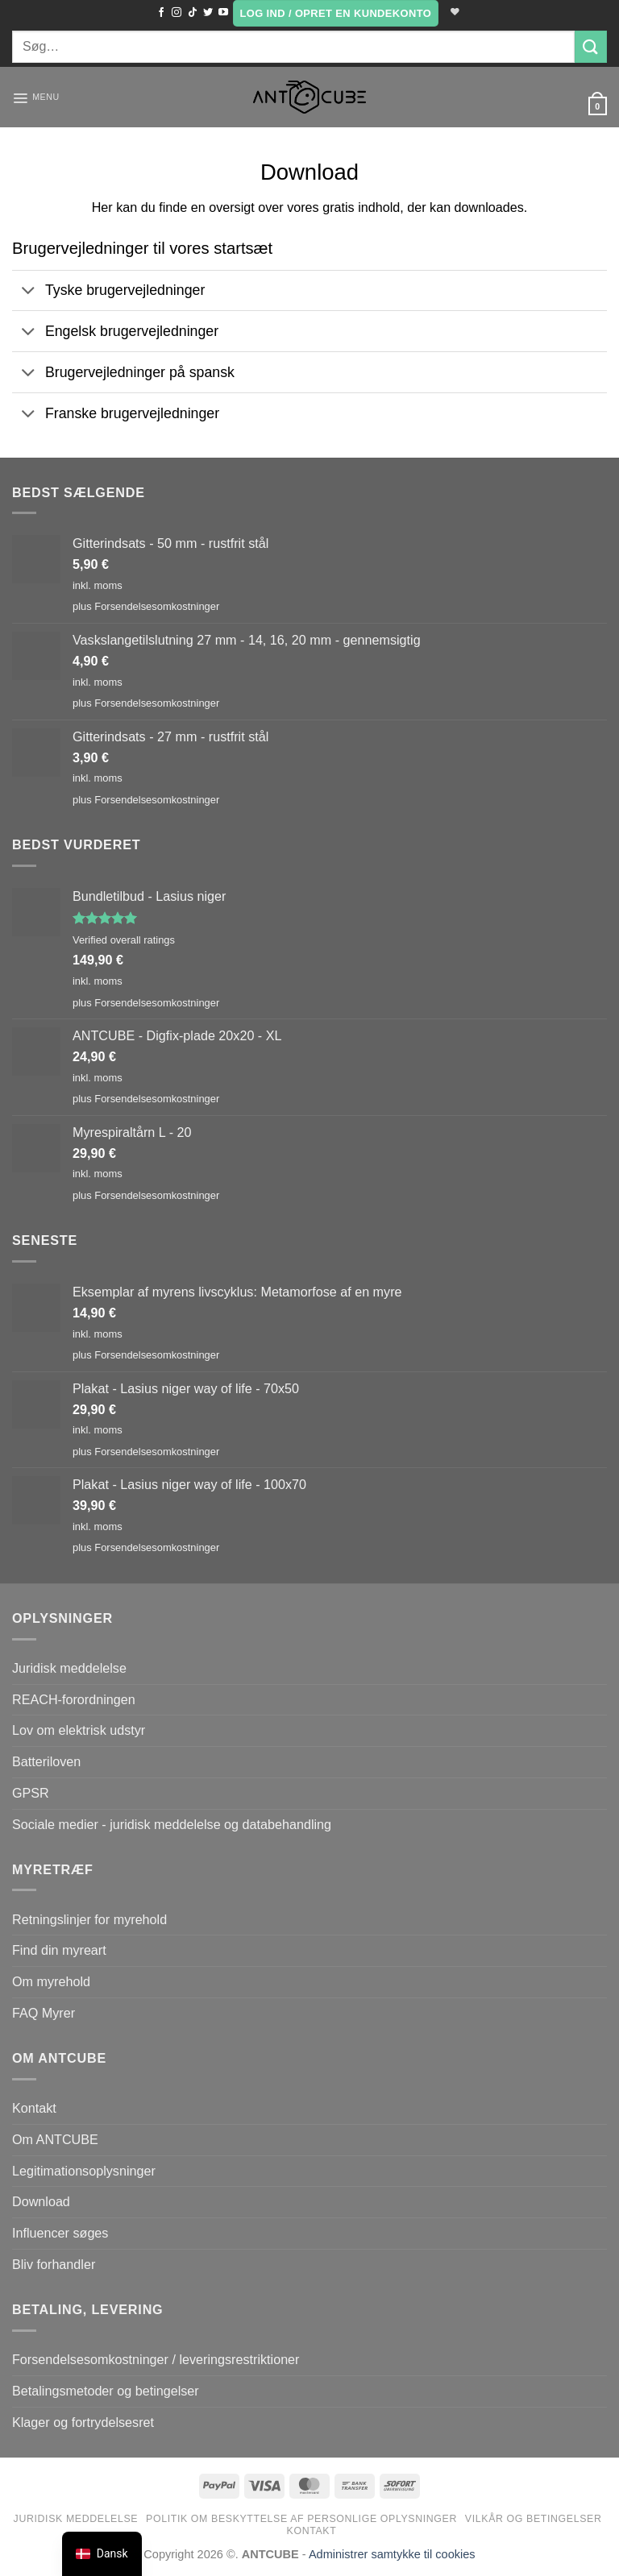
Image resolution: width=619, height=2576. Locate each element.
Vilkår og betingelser (533, 2518)
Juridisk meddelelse (69, 1668)
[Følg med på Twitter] (205, 13)
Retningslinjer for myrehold (89, 1919)
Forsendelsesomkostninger (156, 606)
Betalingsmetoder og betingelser (105, 2390)
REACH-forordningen (73, 1699)
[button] (334, 13)
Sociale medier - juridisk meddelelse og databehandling (171, 1824)
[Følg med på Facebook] (159, 13)
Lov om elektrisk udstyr (78, 1730)
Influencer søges (60, 2232)
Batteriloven (46, 1761)
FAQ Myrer (43, 2013)
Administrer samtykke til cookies (392, 2554)
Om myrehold (51, 1981)
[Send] (591, 46)
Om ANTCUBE (55, 2139)
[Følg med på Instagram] (174, 13)
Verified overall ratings (124, 940)
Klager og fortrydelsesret (83, 2422)
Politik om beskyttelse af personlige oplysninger (301, 2518)
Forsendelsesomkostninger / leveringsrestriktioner (156, 2359)
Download (41, 2201)
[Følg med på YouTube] (221, 13)
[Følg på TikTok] (190, 13)
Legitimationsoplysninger (84, 2170)
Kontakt (34, 2108)
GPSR (30, 1793)
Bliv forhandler (53, 2264)
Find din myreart (59, 1950)
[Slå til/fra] (28, 292)
